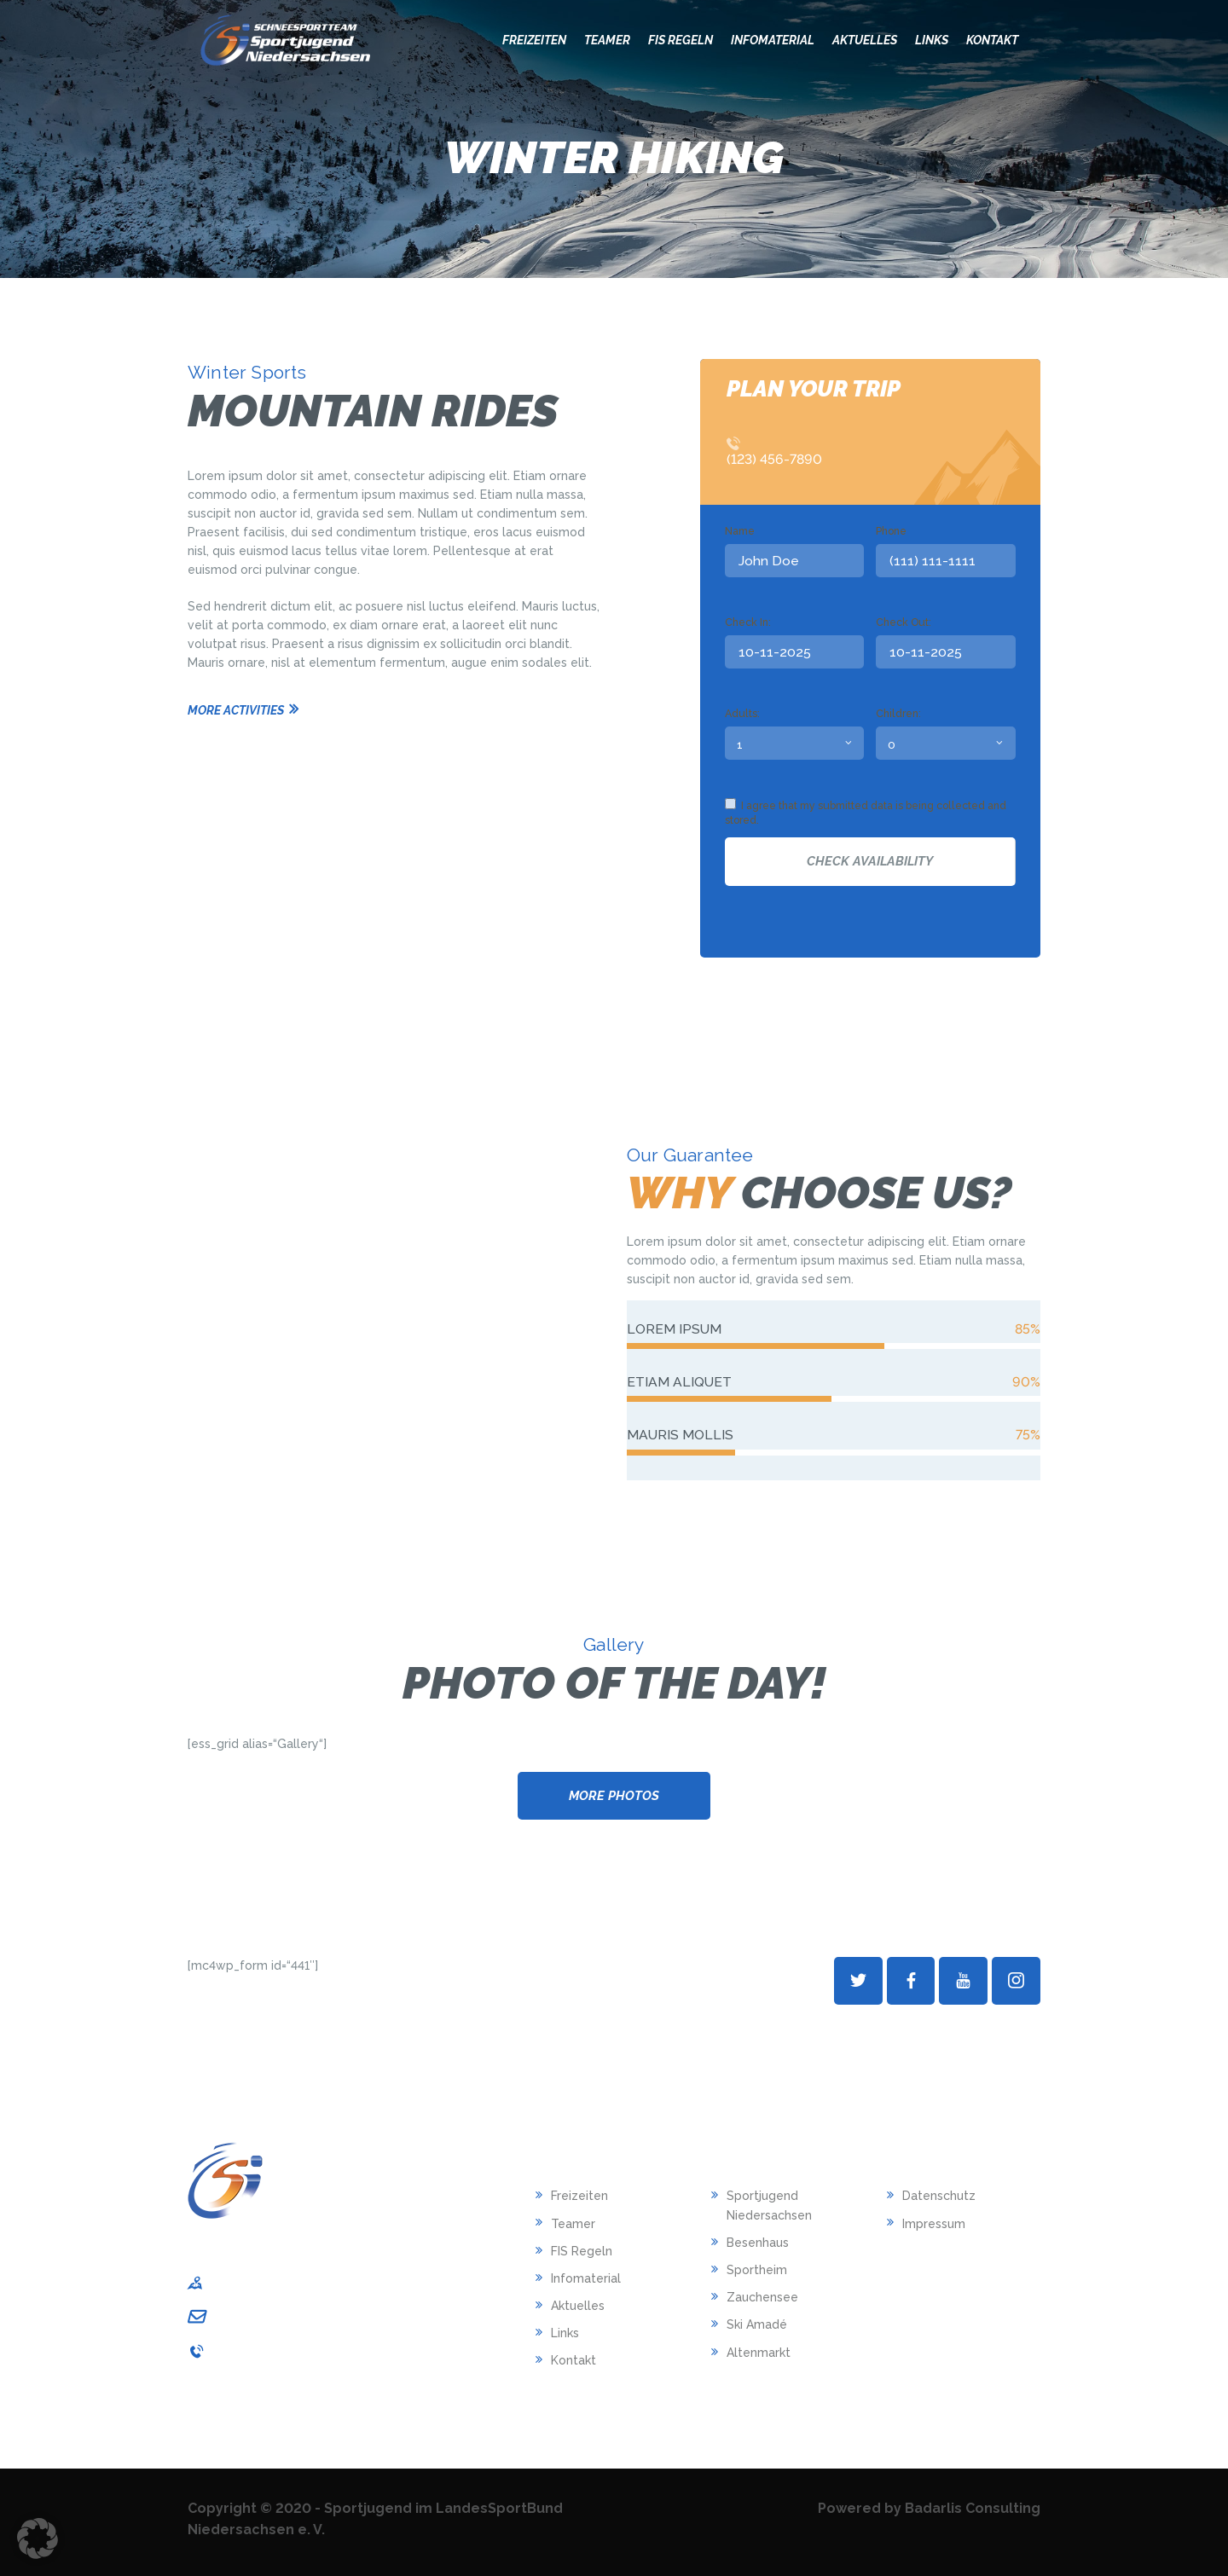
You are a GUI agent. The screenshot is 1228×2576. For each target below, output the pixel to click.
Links (565, 2333)
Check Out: (903, 622)
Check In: (748, 622)
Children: (898, 713)
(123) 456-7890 (774, 459)
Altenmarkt (759, 2352)
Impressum (933, 2224)
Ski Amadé (757, 2324)
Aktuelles (578, 2306)
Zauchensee (762, 2297)
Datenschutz (939, 2196)
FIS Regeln (581, 2251)
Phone (891, 530)
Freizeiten (579, 2196)
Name (740, 530)
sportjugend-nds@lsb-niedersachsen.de (334, 2316)
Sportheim (757, 2270)
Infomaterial (586, 2278)
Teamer (573, 2224)
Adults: (742, 713)
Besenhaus (758, 2242)
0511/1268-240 (256, 2351)
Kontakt (573, 2360)
